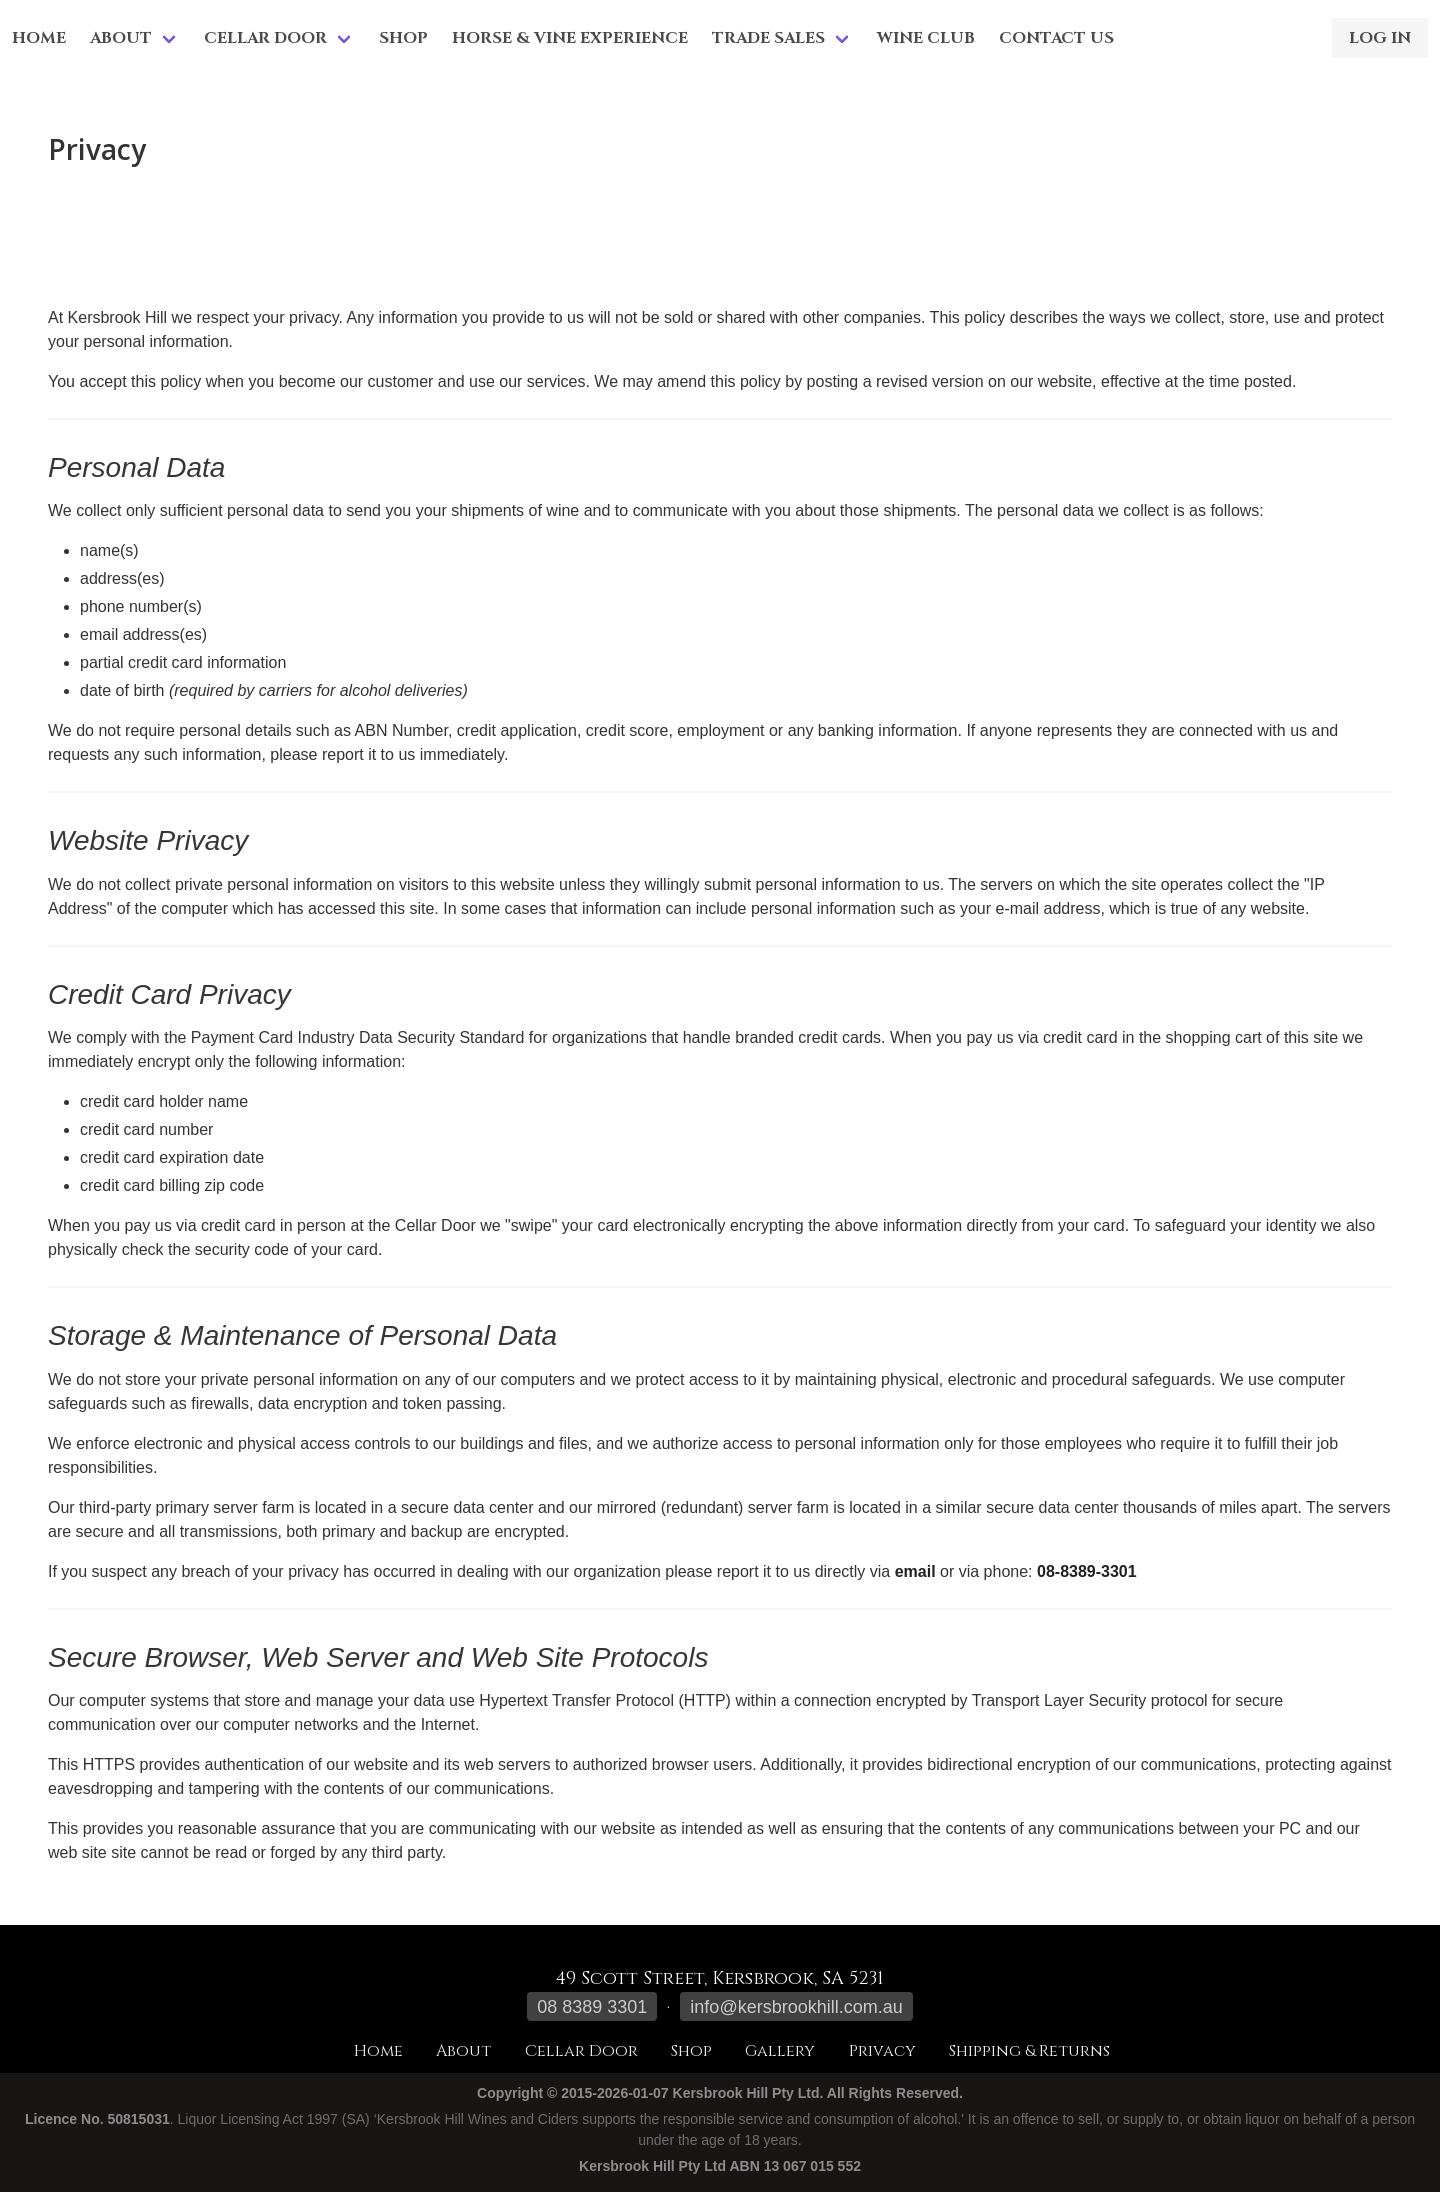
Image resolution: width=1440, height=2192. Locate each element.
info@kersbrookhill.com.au (796, 2007)
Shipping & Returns (1029, 2051)
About (463, 2051)
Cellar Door (581, 2051)
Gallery (780, 2051)
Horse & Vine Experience (570, 38)
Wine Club (926, 38)
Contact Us (1056, 38)
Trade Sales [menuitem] (768, 38)
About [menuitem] (121, 38)
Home (39, 38)
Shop (403, 38)
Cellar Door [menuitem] (265, 38)
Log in (1380, 38)
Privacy (882, 2051)
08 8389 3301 (592, 2007)
